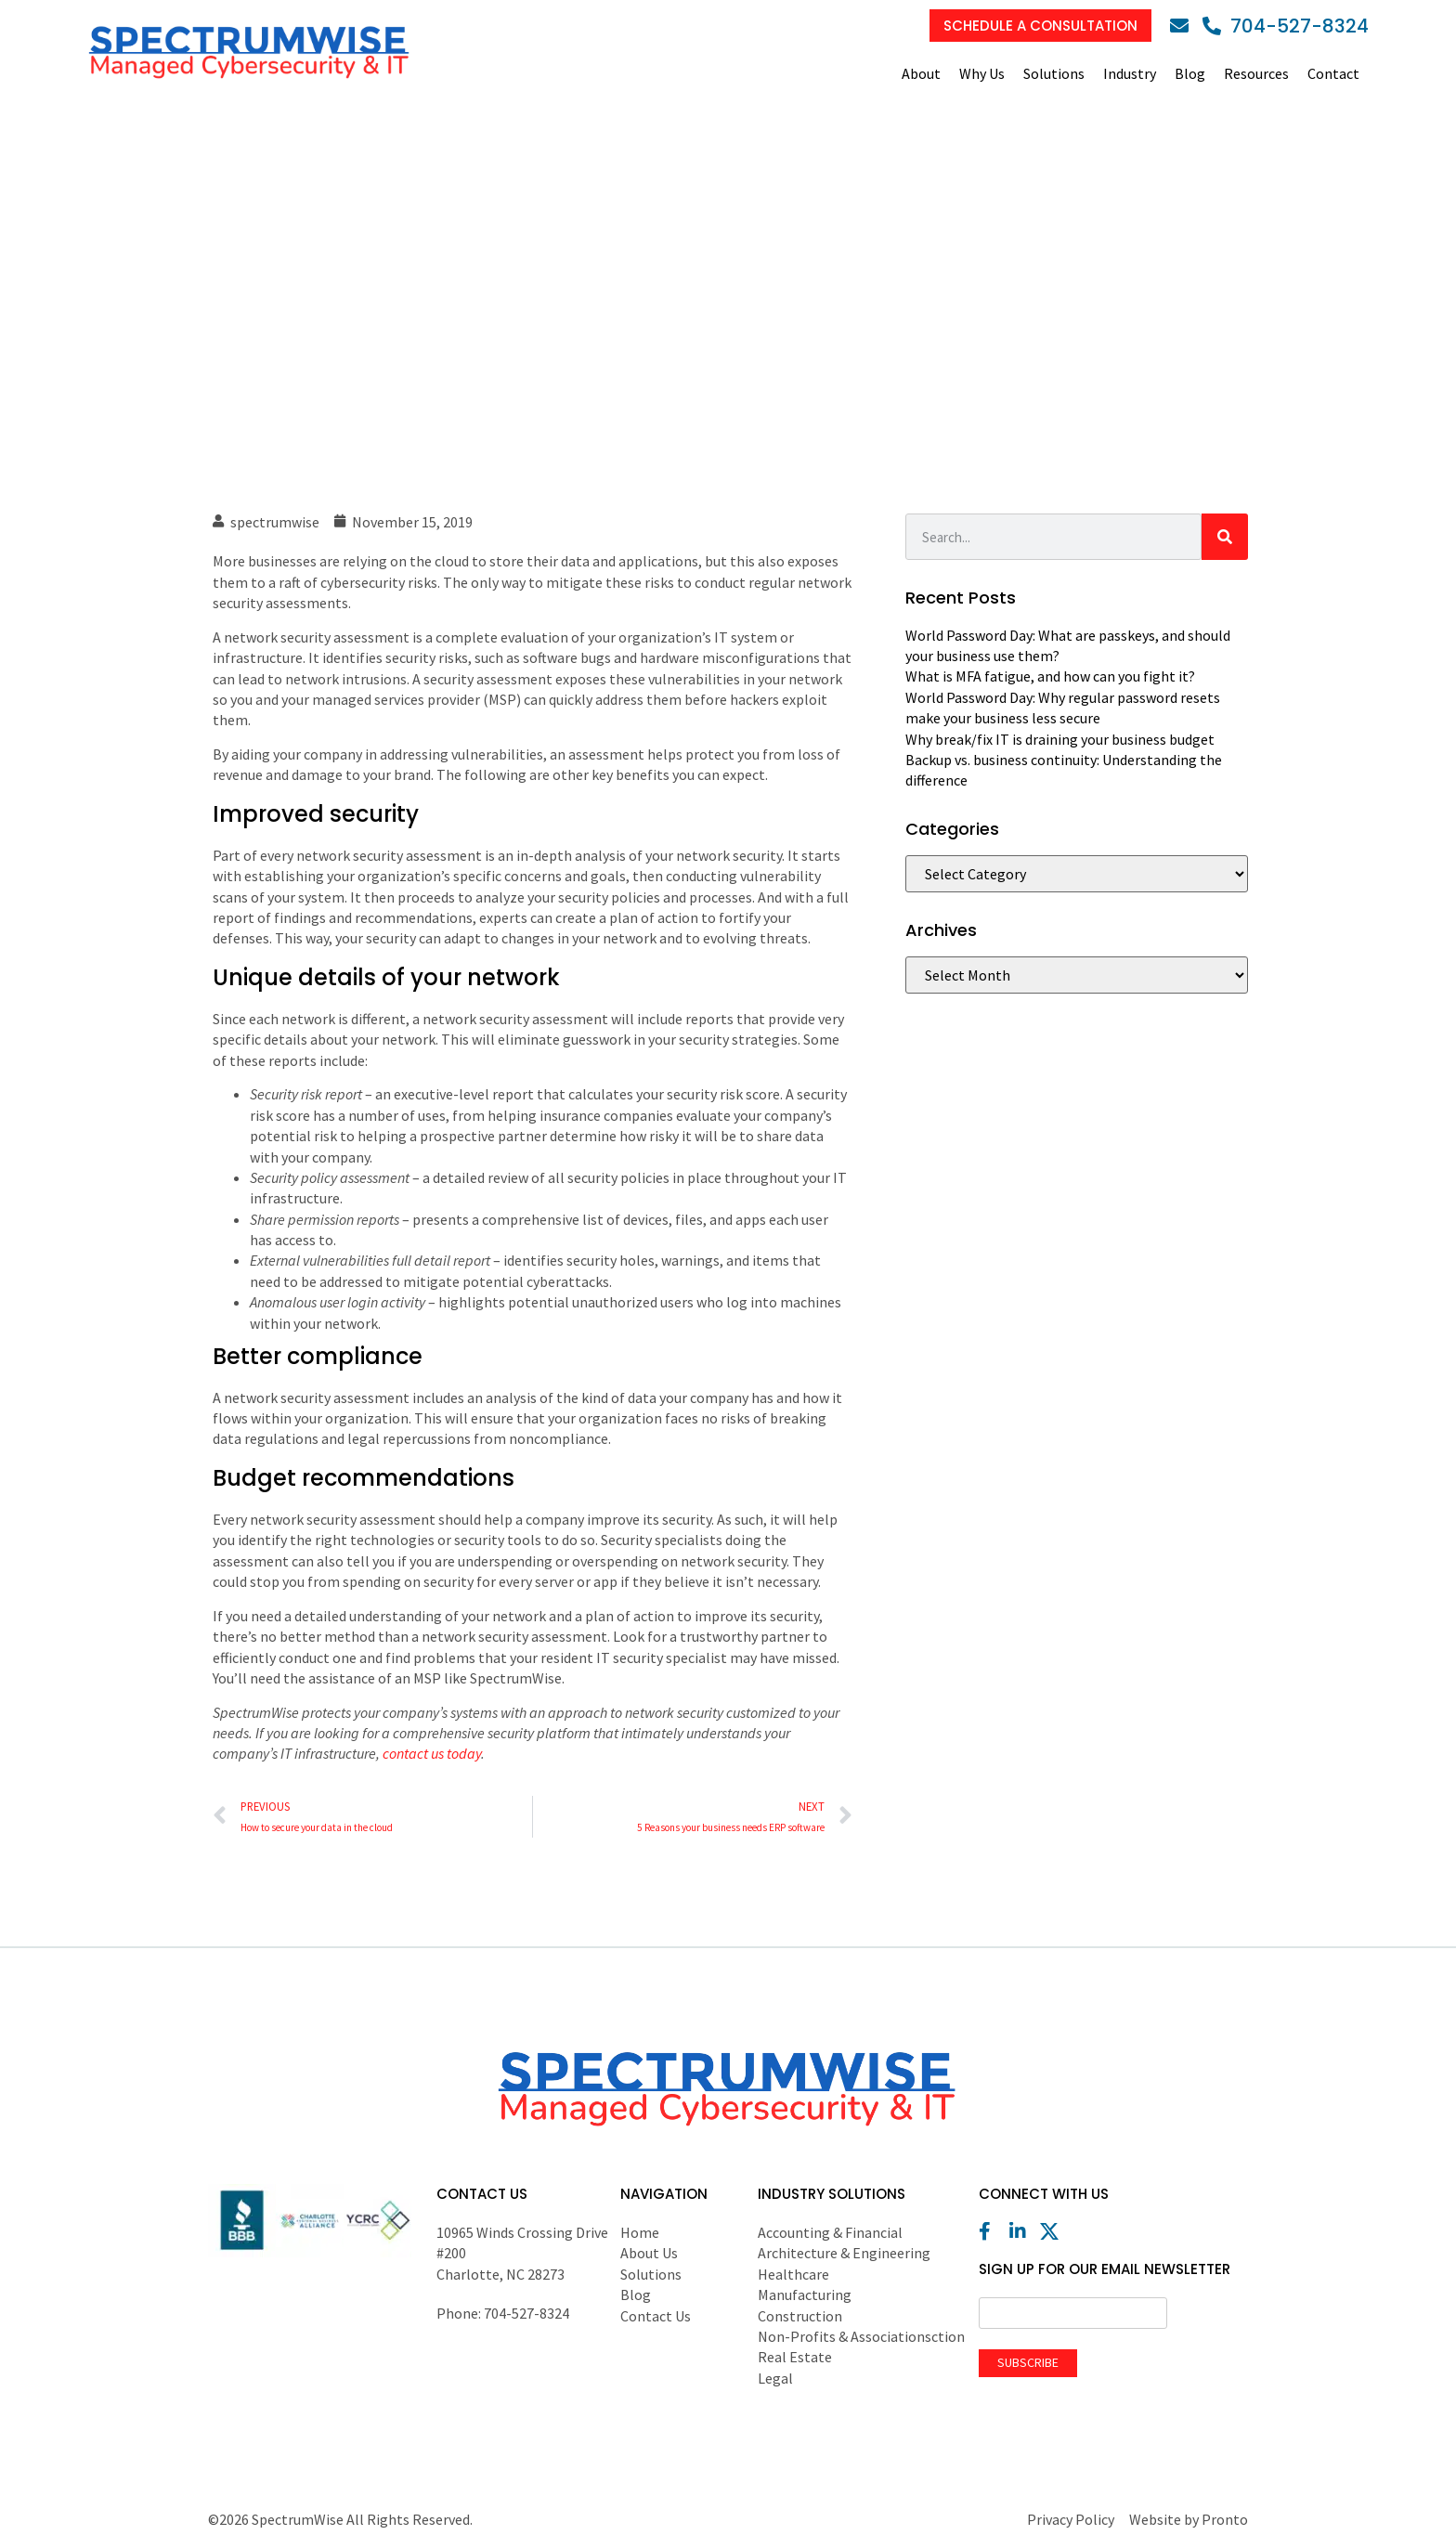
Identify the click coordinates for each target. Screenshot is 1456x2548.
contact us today (432, 1753)
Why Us (982, 73)
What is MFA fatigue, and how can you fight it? (1050, 676)
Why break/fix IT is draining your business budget (1060, 739)
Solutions (1054, 73)
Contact (1333, 73)
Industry (1129, 73)
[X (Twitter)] (1054, 2231)
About (921, 73)
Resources (1256, 73)
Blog (1190, 73)
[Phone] (1285, 26)
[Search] (1225, 537)
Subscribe (1028, 2362)
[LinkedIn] (1023, 2231)
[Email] (1184, 26)
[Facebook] (993, 2231)
